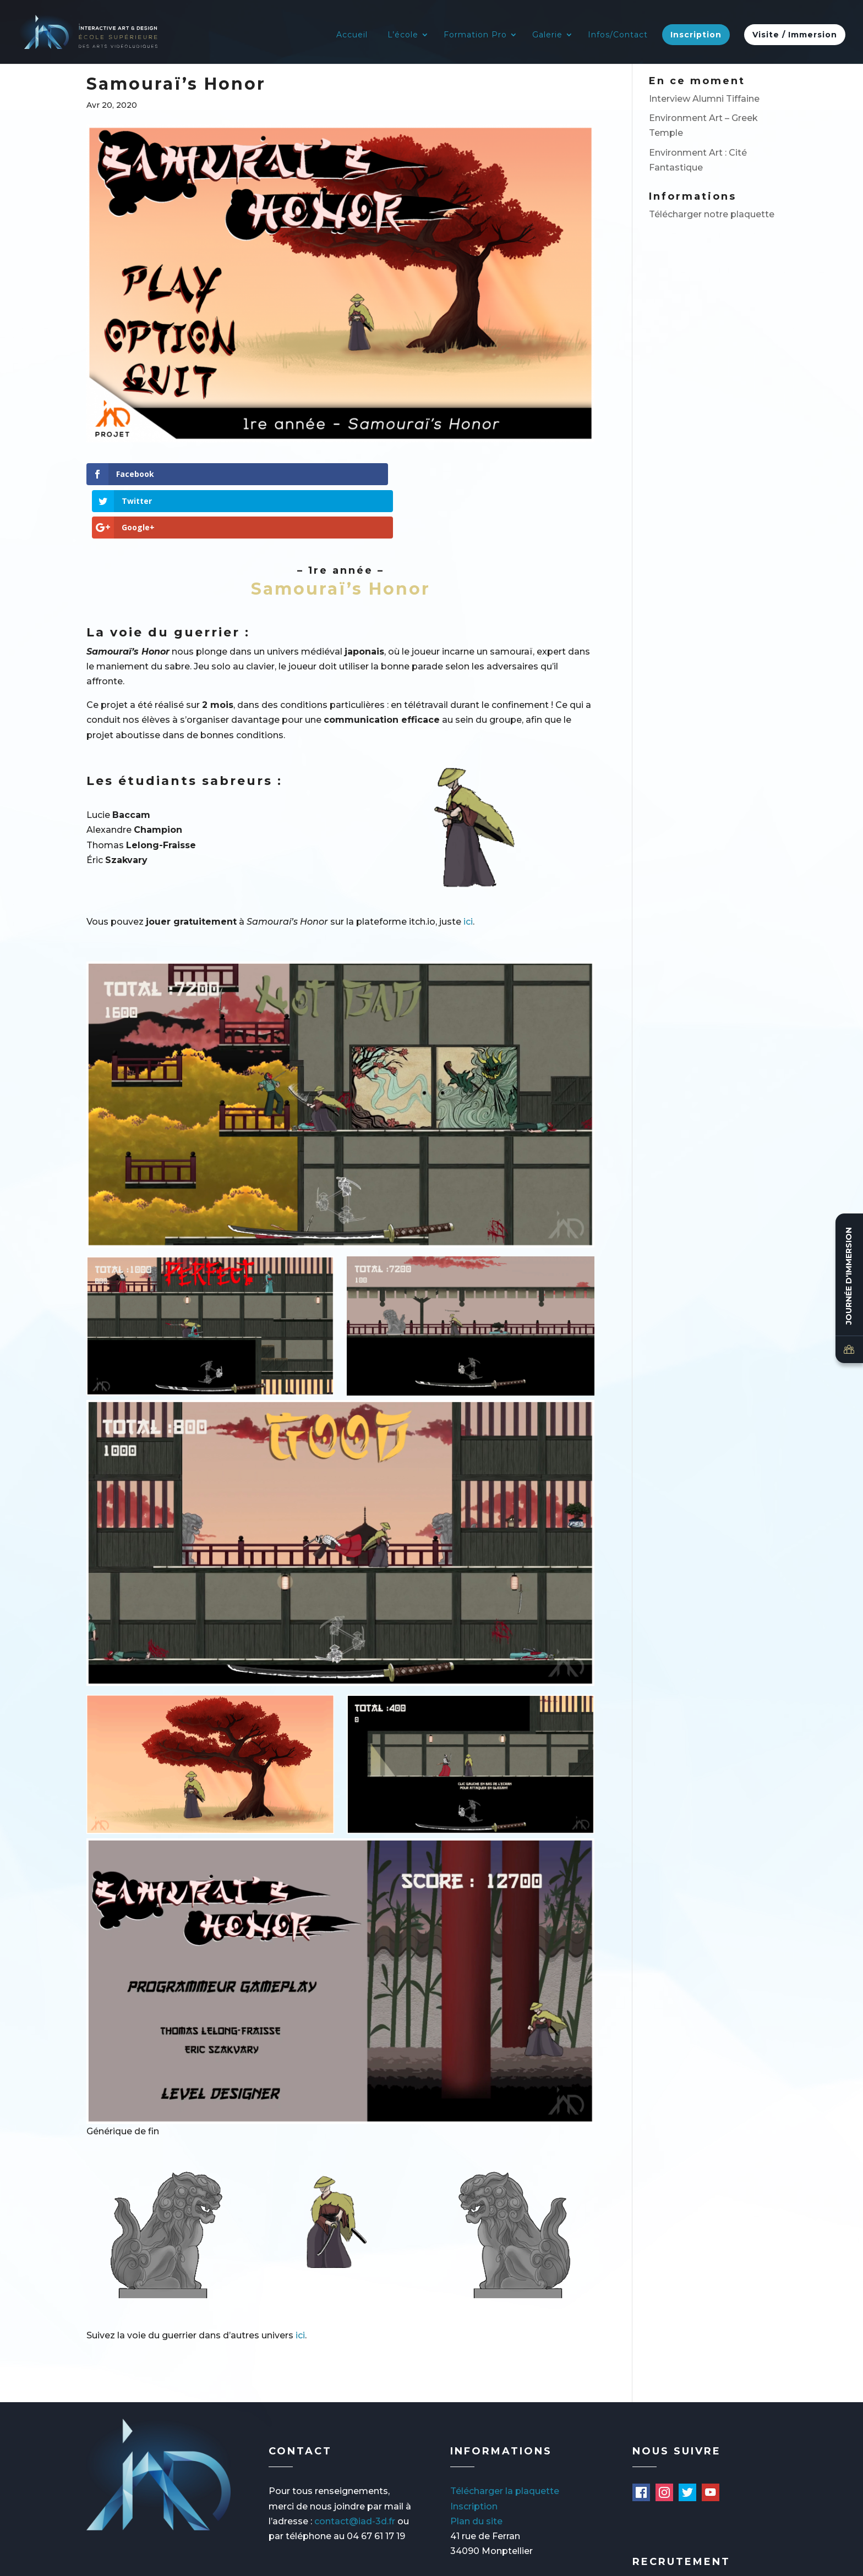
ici (468, 868)
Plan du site (476, 2467)
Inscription (696, 36)
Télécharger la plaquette (504, 2437)
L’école (402, 36)
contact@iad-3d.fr (354, 2467)
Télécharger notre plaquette (711, 214)
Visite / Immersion (794, 36)
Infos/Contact (618, 36)
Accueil (352, 36)
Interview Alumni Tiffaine (704, 99)
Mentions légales (150, 2562)
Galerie (547, 36)
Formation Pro (475, 36)
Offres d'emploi (672, 2547)
